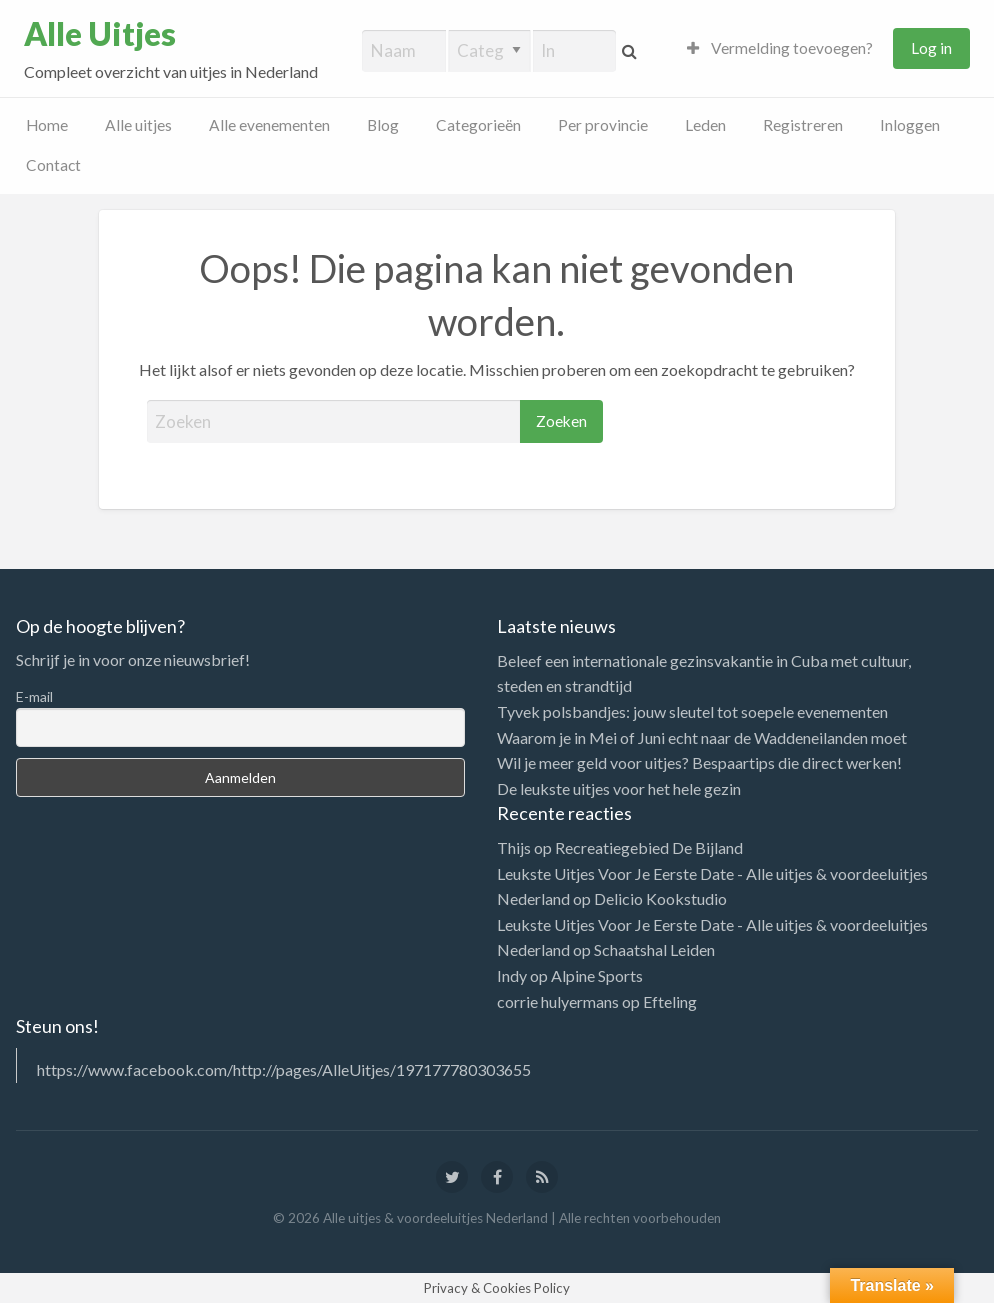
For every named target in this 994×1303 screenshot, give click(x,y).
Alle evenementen (269, 125)
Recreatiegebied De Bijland (649, 847)
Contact (53, 165)
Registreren (803, 125)
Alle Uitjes (100, 34)
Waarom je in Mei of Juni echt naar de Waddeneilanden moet (702, 737)
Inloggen (910, 125)
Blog (383, 125)
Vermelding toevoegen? (780, 48)
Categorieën (478, 125)
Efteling (670, 1001)
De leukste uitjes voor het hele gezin (619, 788)
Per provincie (603, 125)
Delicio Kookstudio (660, 898)
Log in (931, 48)
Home (47, 125)
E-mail (34, 696)
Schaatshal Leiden (654, 949)
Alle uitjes (138, 125)
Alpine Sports (597, 975)
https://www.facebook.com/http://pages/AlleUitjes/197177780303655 (284, 1069)
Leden (705, 125)
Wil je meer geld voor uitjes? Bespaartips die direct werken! (699, 762)
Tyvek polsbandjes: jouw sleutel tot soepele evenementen (692, 711)
